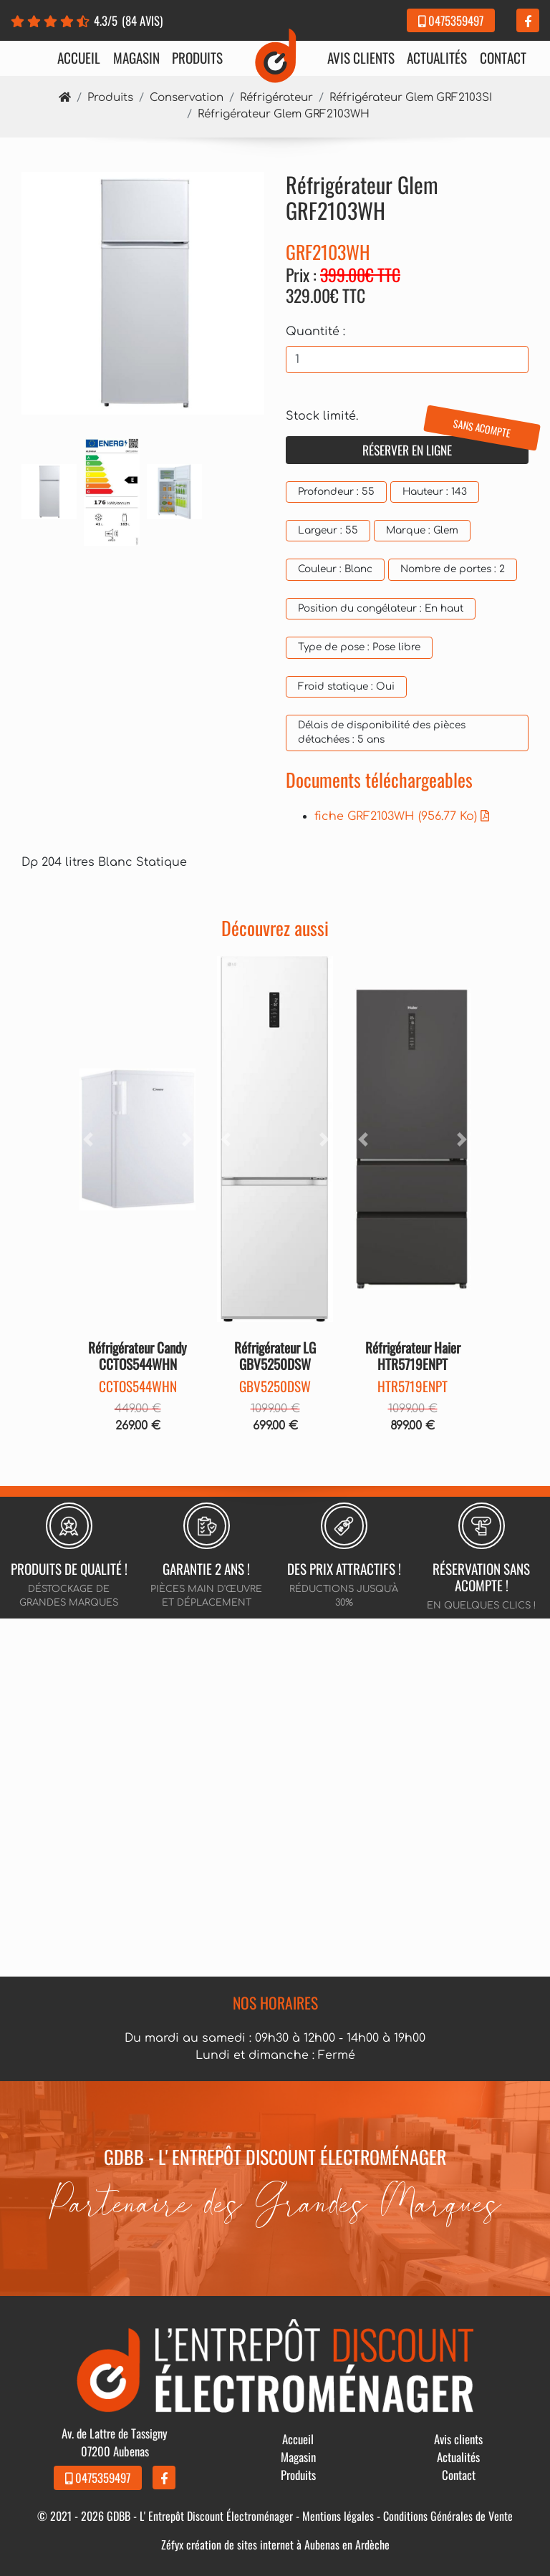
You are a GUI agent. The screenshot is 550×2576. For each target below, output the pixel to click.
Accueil (78, 58)
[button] (88, 1139)
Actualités (437, 58)
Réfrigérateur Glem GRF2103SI (410, 98)
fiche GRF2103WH (401, 816)
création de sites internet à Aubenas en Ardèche (288, 2544)
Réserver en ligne (445, 447)
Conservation (186, 98)
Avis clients (361, 58)
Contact (503, 58)
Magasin (136, 58)
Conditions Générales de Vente (448, 2515)
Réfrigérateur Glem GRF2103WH (284, 114)
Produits (197, 58)
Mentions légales (338, 2515)
